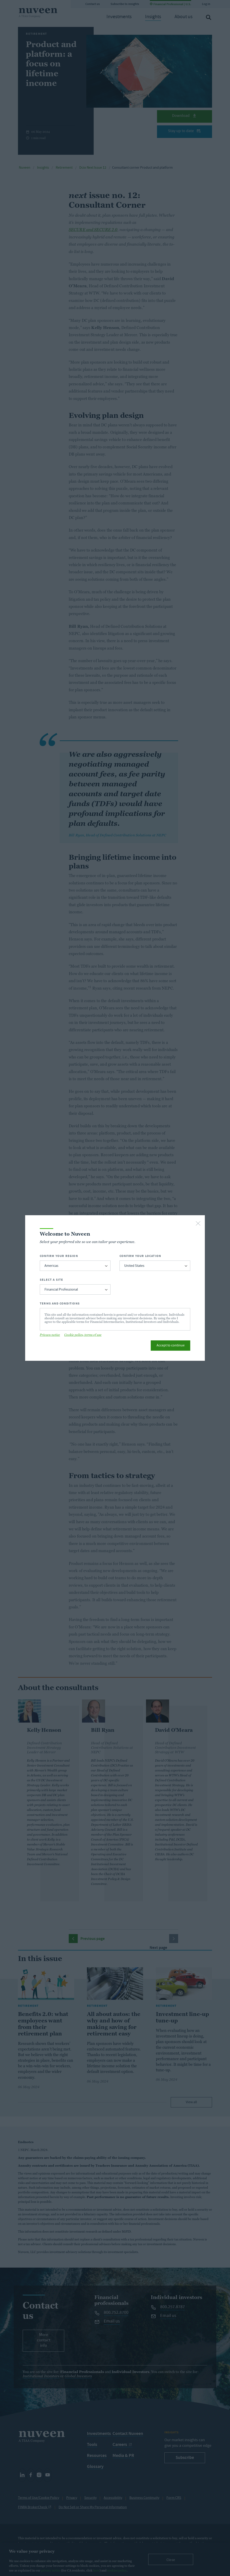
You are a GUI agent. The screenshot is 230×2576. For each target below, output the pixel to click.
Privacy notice (50, 1335)
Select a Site (51, 1280)
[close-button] (198, 1223)
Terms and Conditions (60, 1303)
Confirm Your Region (59, 1256)
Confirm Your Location (140, 1256)
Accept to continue (171, 1345)
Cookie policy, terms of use (83, 1335)
